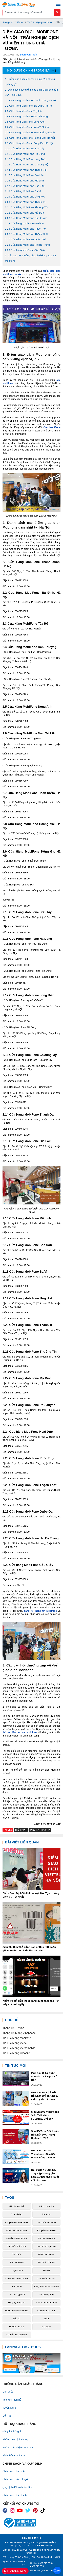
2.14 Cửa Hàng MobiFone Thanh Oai (26, 169)
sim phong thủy (46, 2294)
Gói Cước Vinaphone (16, 2230)
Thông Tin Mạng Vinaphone (19, 2033)
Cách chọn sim (46, 2206)
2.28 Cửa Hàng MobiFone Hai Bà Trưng (27, 244)
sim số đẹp (51, 2542)
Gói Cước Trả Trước (16, 2246)
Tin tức (20, 22)
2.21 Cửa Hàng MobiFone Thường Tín (26, 207)
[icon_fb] (5, 2510)
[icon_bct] (19, 2522)
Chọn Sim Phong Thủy (17, 2278)
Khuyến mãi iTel (16, 2326)
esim (46, 2318)
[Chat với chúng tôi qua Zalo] (57, 2570)
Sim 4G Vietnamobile (46, 2302)
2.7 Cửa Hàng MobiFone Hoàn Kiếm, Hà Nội (30, 132)
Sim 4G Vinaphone (46, 2246)
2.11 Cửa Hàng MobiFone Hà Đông (25, 153)
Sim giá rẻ (17, 2286)
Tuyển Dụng (9, 2407)
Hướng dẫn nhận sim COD (18, 2447)
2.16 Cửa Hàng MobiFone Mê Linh (24, 180)
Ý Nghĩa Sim (16, 2270)
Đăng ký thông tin (40, 1830)
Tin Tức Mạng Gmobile (16, 2053)
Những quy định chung (15, 2439)
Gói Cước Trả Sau (46, 2262)
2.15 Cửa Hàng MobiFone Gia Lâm (24, 175)
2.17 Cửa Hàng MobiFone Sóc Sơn (25, 185)
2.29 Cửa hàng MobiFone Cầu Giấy (25, 250)
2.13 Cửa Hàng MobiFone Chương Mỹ (26, 164)
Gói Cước (16, 2254)
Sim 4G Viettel (17, 2262)
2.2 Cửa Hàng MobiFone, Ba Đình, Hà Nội (28, 105)
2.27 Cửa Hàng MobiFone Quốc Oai (25, 239)
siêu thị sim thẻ (16, 2206)
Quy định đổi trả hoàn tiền (17, 2487)
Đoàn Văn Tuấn (28, 54)
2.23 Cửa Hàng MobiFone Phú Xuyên (26, 218)
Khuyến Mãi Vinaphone (16, 2222)
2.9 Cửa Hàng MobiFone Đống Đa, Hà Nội (29, 143)
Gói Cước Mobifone (46, 2222)
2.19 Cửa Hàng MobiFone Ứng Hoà (25, 196)
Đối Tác (7, 2415)
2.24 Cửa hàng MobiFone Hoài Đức (25, 223)
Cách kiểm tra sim (46, 2278)
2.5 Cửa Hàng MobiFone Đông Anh (25, 121)
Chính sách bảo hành (15, 2495)
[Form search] (31, 12)
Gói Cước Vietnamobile (16, 2310)
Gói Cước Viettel (46, 2254)
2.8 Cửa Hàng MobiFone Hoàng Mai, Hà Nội (30, 137)
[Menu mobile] (58, 4)
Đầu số (16, 2318)
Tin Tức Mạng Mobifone (39, 22)
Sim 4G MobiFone (46, 2238)
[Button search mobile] (57, 12)
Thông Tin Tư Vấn (13, 2028)
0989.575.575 (37, 2566)
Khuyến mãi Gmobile (16, 2334)
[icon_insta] (12, 2510)
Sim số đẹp (16, 2214)
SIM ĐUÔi (46, 2326)
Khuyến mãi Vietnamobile (46, 2286)
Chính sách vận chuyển (16, 2479)
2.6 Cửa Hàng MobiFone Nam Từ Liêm (27, 127)
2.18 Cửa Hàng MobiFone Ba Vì (23, 191)
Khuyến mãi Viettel (46, 2230)
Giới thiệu (8, 2391)
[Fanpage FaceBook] (31, 2363)
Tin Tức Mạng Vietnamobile (19, 2048)
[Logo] (19, 4)
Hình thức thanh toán (14, 2455)
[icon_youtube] (20, 2510)
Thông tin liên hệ (12, 2399)
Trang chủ (8, 22)
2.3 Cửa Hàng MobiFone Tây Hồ (23, 111)
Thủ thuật (21, 1830)
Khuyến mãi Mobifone (16, 2238)
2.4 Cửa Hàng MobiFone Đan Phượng (26, 116)
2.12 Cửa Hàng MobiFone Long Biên (25, 159)
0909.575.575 (45, 2563)
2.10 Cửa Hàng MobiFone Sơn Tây (24, 148)
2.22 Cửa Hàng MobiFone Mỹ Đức (24, 212)
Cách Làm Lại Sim (46, 2310)
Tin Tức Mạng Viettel (15, 2043)
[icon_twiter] (27, 2510)
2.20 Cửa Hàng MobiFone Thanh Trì (25, 202)
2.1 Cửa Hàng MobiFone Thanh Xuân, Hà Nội (30, 100)
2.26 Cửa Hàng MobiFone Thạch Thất (26, 234)
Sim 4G (46, 2270)
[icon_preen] (35, 2510)
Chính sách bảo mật (14, 2471)
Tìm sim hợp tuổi (16, 2294)
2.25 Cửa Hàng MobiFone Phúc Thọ (25, 228)
